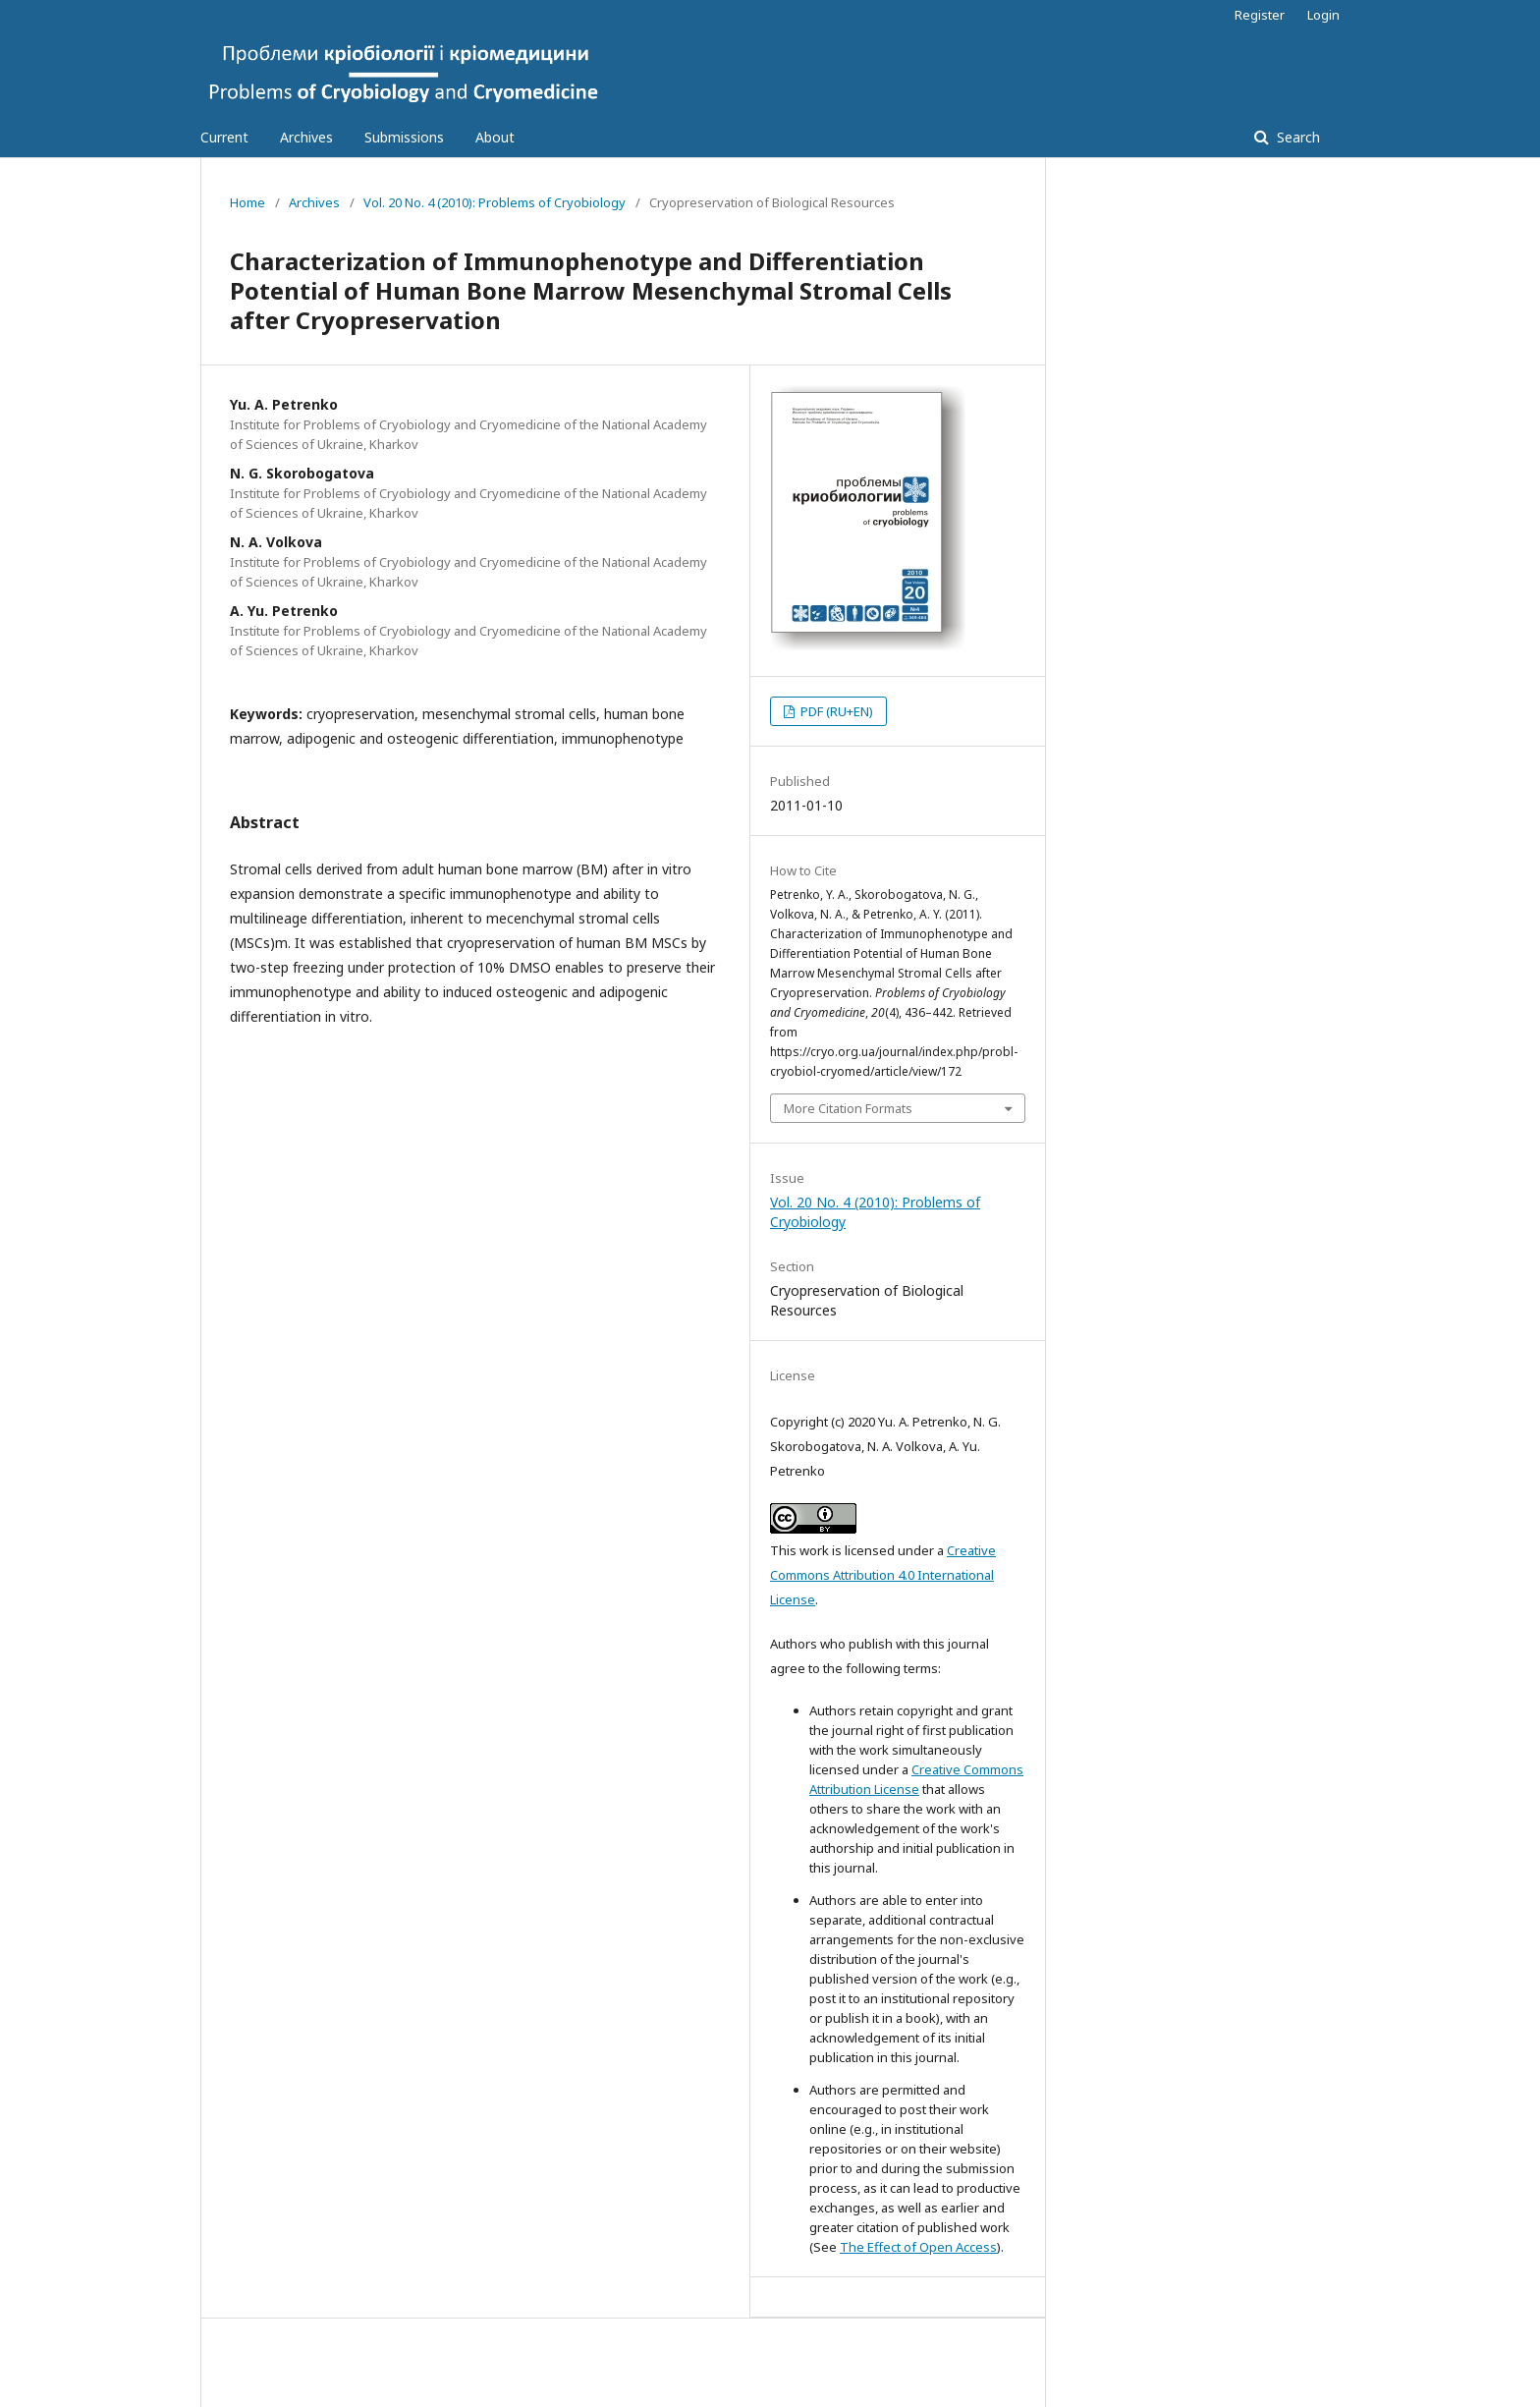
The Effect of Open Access (918, 2247)
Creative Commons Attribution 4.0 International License (883, 1574)
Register (1260, 15)
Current (224, 137)
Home (247, 202)
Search (1296, 137)
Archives (306, 137)
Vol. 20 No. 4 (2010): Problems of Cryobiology (494, 202)
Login (1323, 15)
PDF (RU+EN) (835, 711)
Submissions (404, 137)
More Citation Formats (848, 1108)
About (495, 137)
